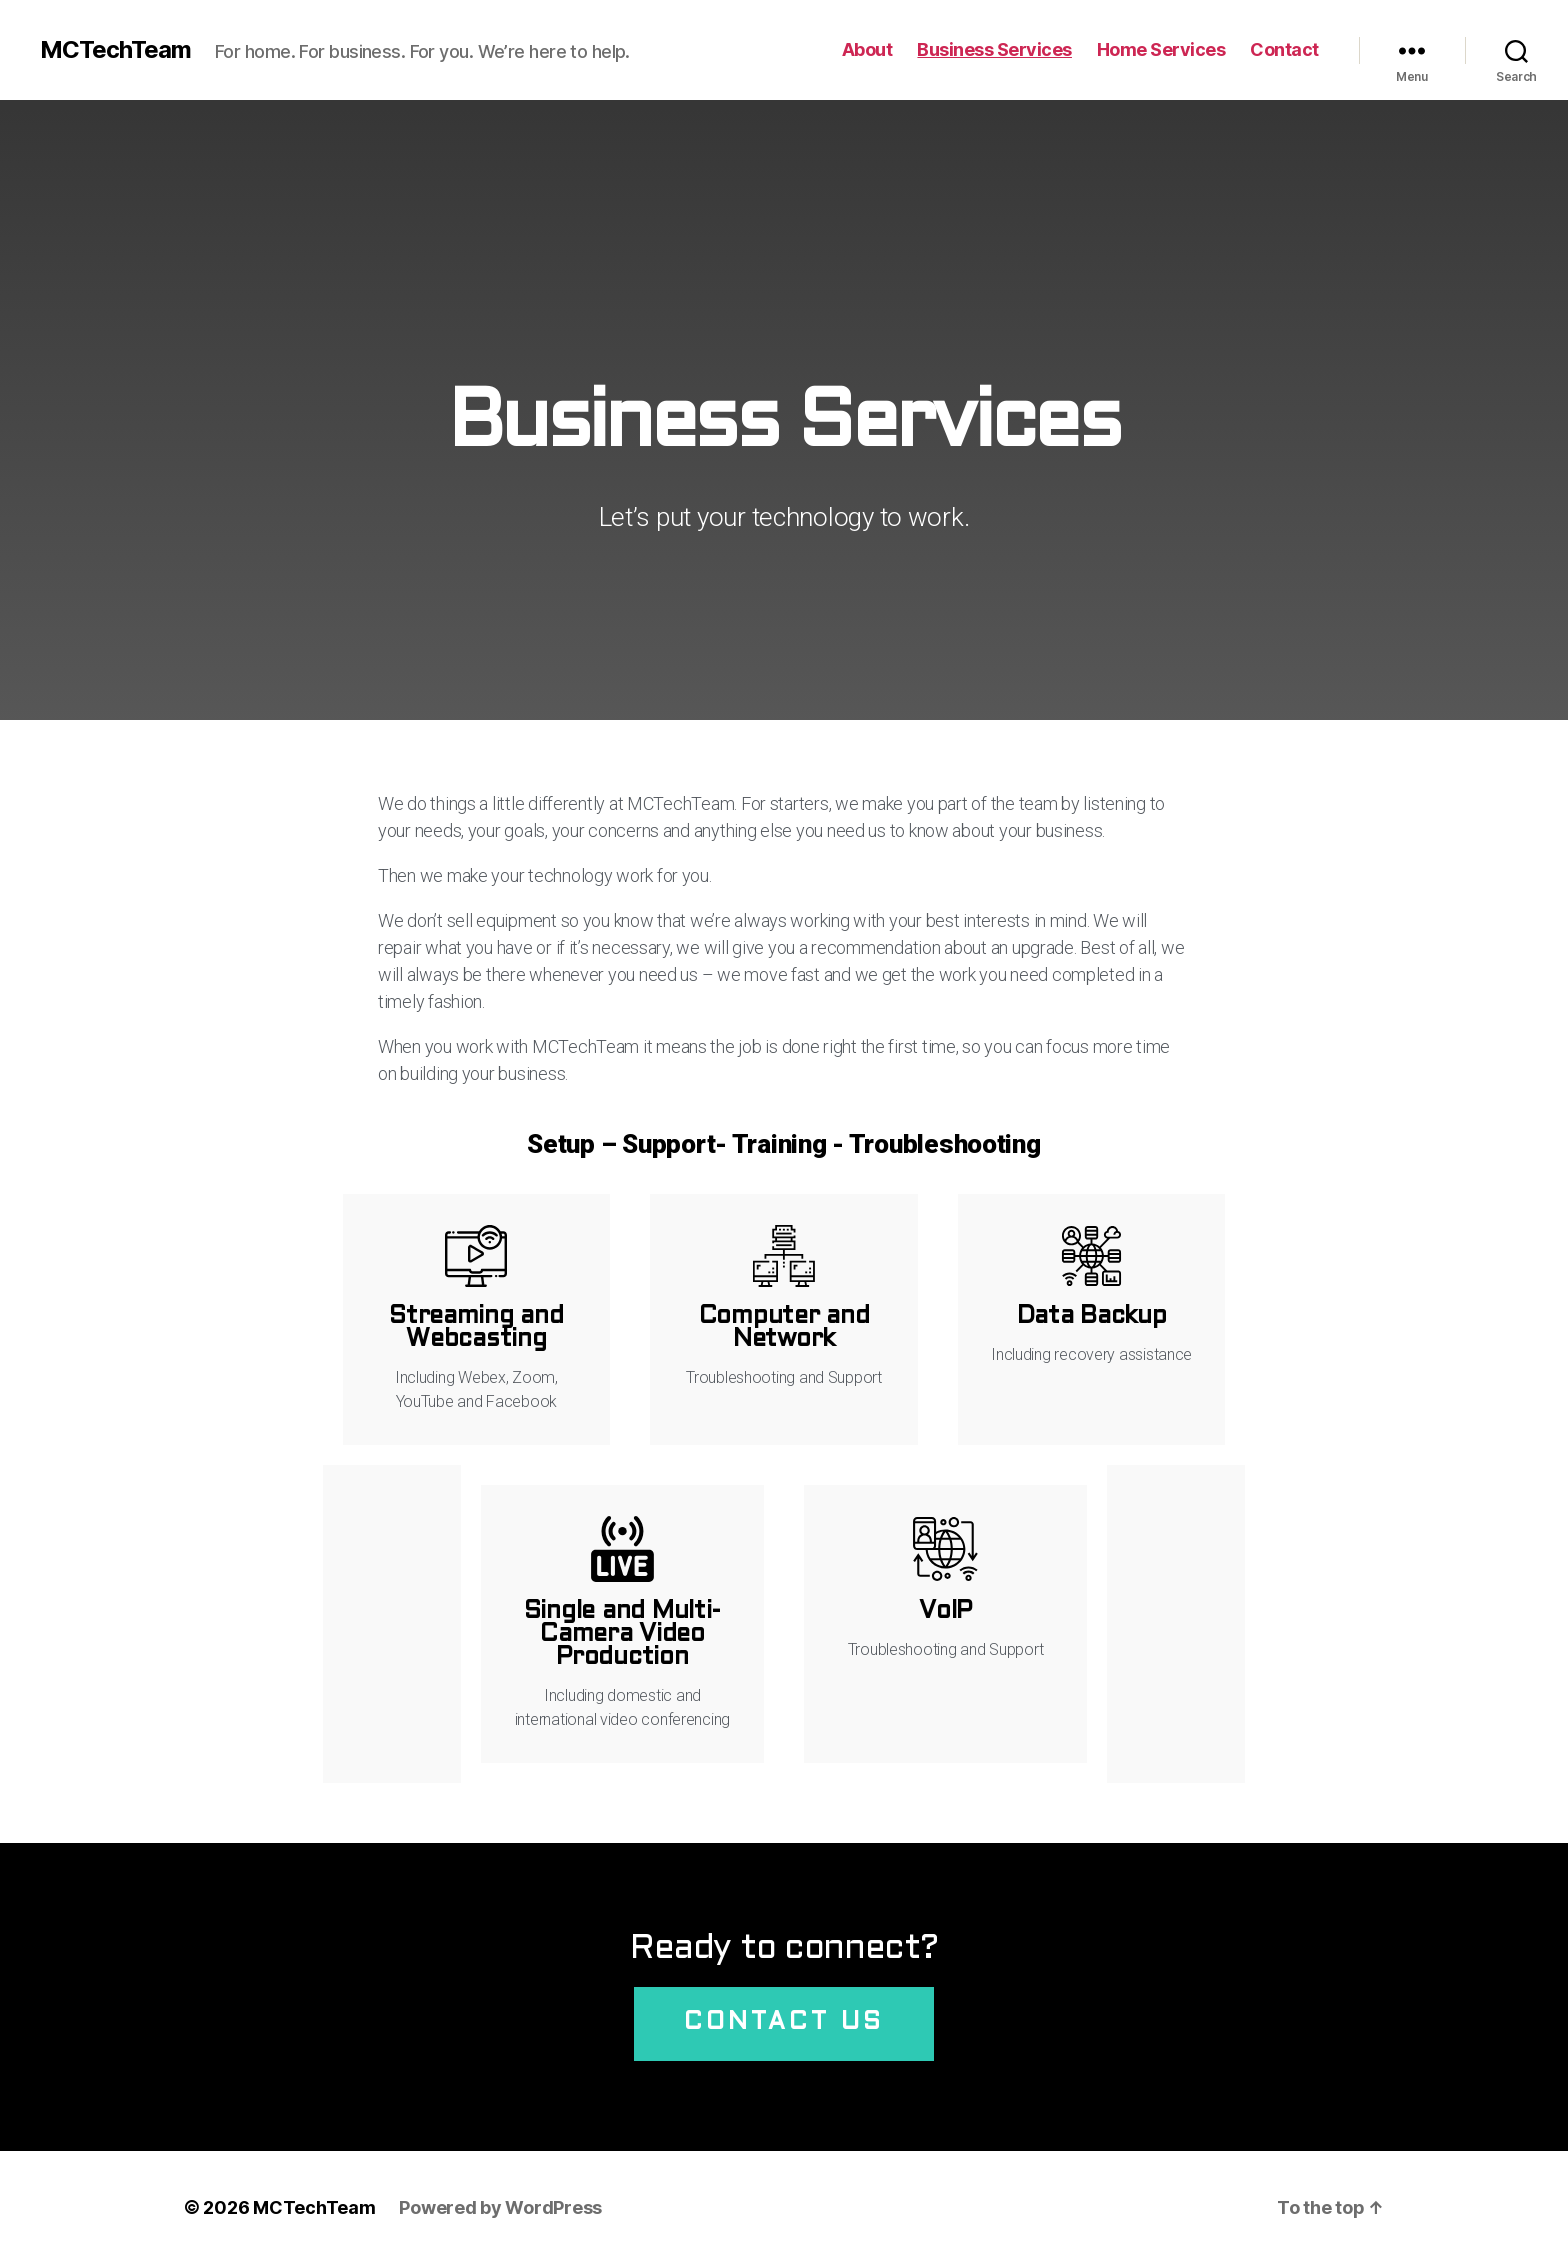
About (867, 49)
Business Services (994, 49)
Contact (1284, 49)
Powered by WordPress (500, 2207)
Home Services (1161, 49)
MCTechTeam (115, 50)
